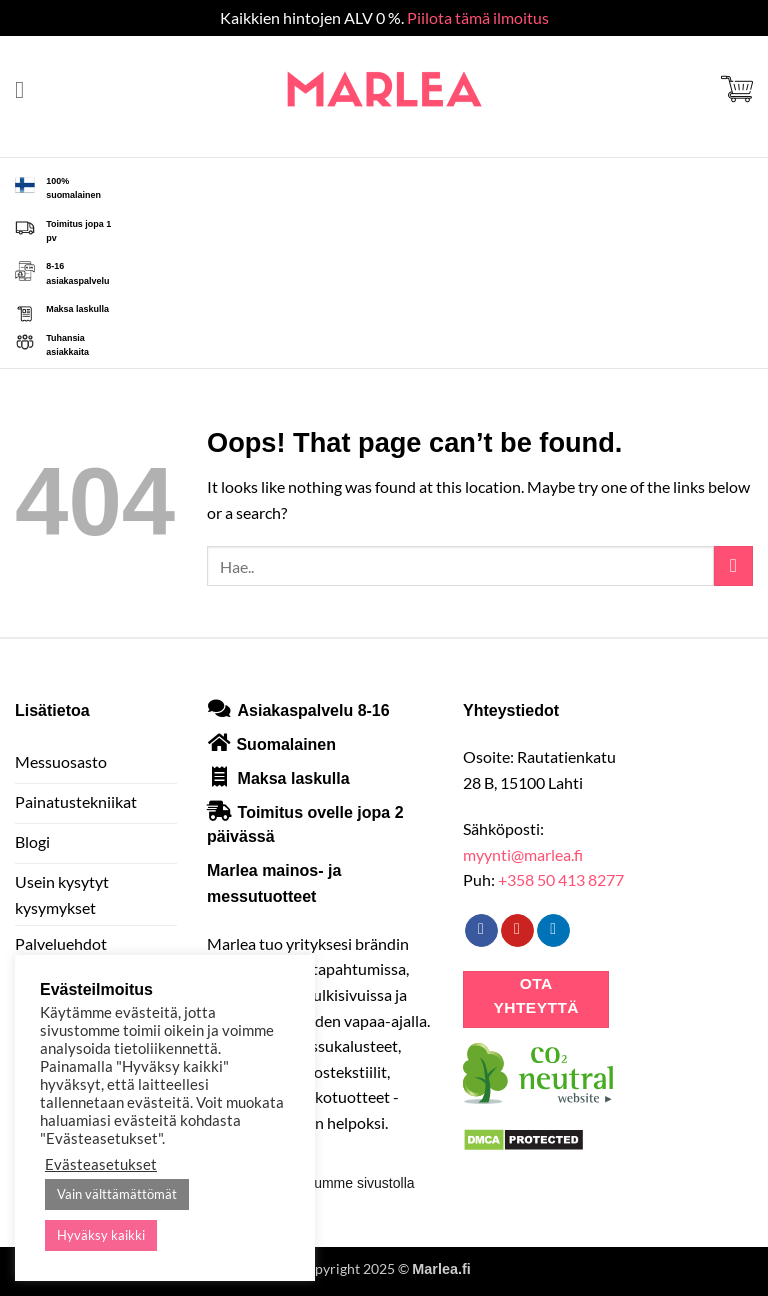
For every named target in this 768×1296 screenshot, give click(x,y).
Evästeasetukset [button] (101, 1164)
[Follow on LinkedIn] (553, 931)
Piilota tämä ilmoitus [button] (478, 17)
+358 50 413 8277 (561, 879)
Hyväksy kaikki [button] (101, 1235)
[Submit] (733, 565)
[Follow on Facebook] (481, 931)
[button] (27, 89)
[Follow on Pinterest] (517, 931)
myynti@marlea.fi (523, 854)
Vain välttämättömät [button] (117, 1194)
